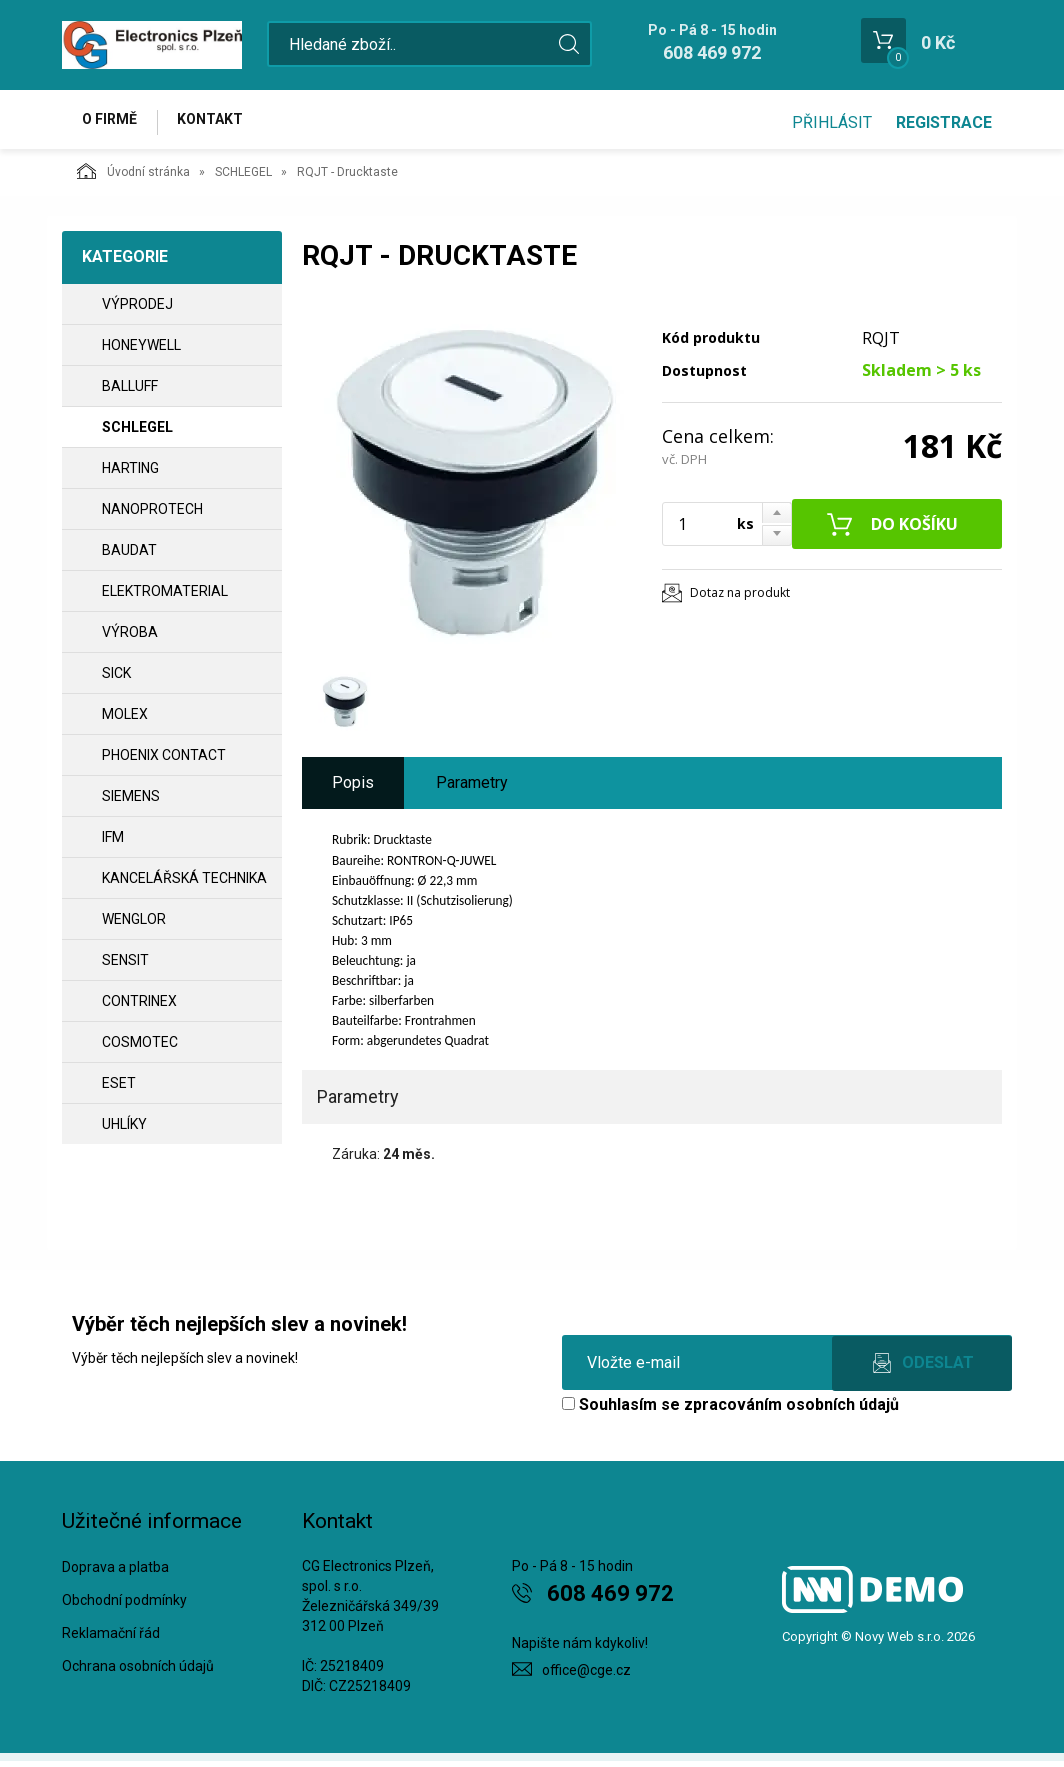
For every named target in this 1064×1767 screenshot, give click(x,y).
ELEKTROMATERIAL (165, 596)
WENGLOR (134, 924)
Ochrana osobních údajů (138, 1671)
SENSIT (125, 965)
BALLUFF (130, 391)
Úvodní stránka (133, 176)
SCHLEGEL (243, 177)
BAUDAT (129, 555)
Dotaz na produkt (740, 597)
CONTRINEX (139, 1006)
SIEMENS (131, 801)
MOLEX (125, 719)
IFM (113, 842)
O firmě (112, 122)
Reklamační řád (111, 1638)
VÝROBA (130, 637)
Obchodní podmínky (124, 1606)
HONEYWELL (141, 350)
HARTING (130, 473)
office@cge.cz (586, 1675)
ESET (119, 1088)
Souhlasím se (730, 1409)
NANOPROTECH (152, 514)
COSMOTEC (140, 1047)
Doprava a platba (115, 1573)
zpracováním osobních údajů (791, 1409)
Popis (353, 787)
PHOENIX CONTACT (164, 760)
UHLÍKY (124, 1129)
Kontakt (218, 122)
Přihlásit (832, 122)
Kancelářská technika (184, 883)
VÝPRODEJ (137, 309)
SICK (116, 678)
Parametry (472, 787)
